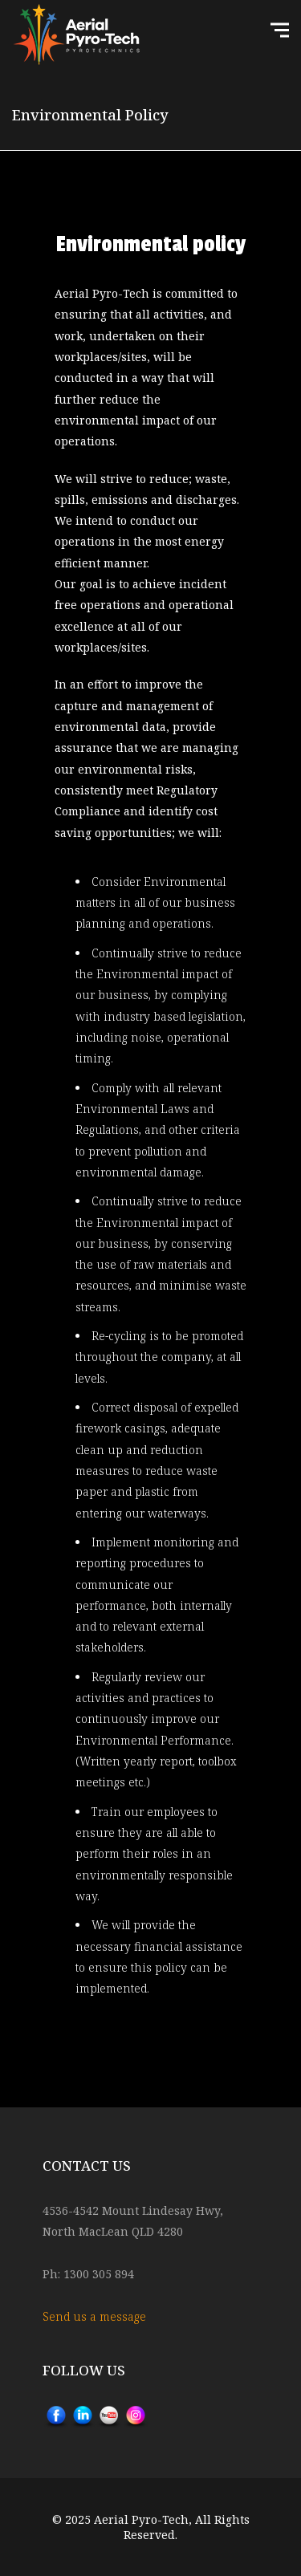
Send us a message (94, 2316)
